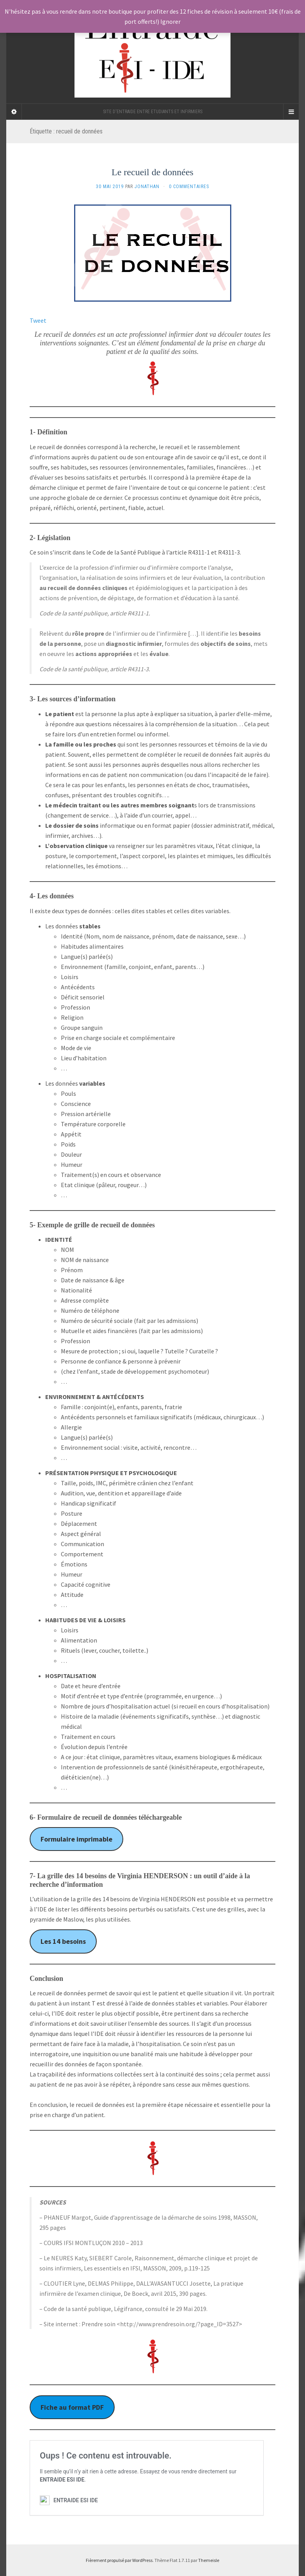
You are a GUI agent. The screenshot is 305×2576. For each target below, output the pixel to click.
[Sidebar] (14, 111)
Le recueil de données (152, 172)
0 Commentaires (189, 186)
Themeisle (208, 2560)
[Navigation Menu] (291, 111)
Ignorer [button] (170, 21)
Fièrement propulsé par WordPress (119, 2560)
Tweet (38, 320)
